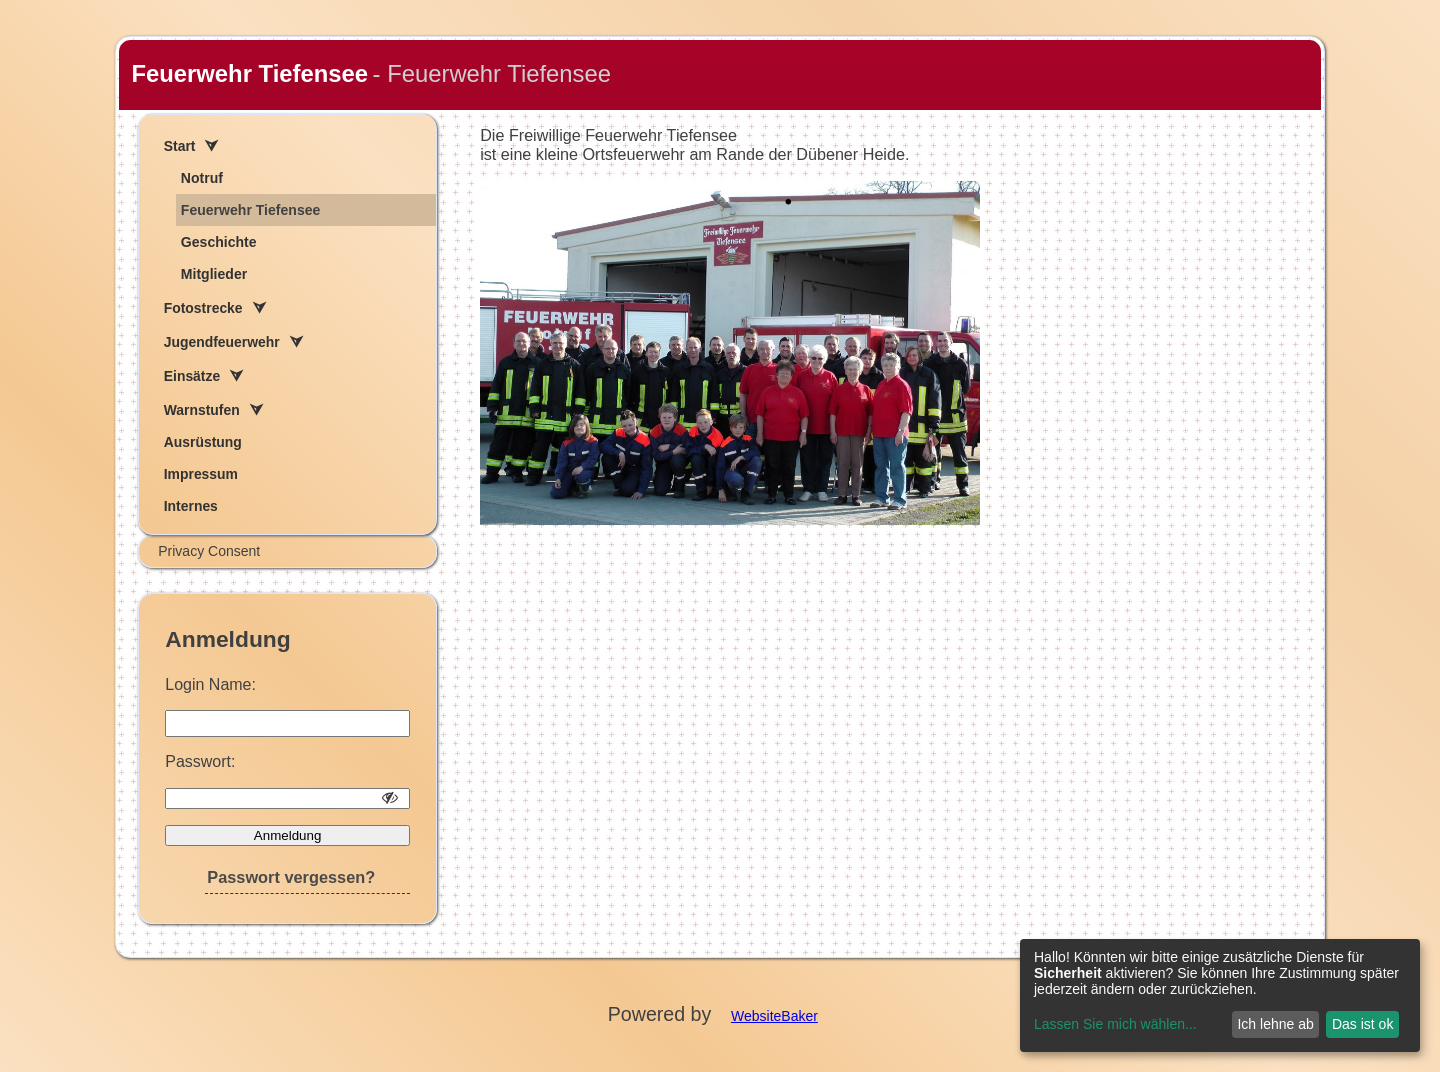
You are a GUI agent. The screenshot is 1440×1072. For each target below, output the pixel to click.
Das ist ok (1362, 1024)
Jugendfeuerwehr (222, 342)
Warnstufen (202, 410)
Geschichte (219, 242)
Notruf (202, 178)
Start (180, 146)
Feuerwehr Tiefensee (249, 73)
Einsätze (192, 376)
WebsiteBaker (774, 1016)
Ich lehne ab (1275, 1024)
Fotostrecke (203, 308)
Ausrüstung (203, 442)
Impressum (201, 474)
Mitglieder (214, 274)
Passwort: (200, 761)
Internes (191, 506)
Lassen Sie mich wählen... (1115, 1024)
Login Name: (210, 684)
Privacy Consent (209, 551)
